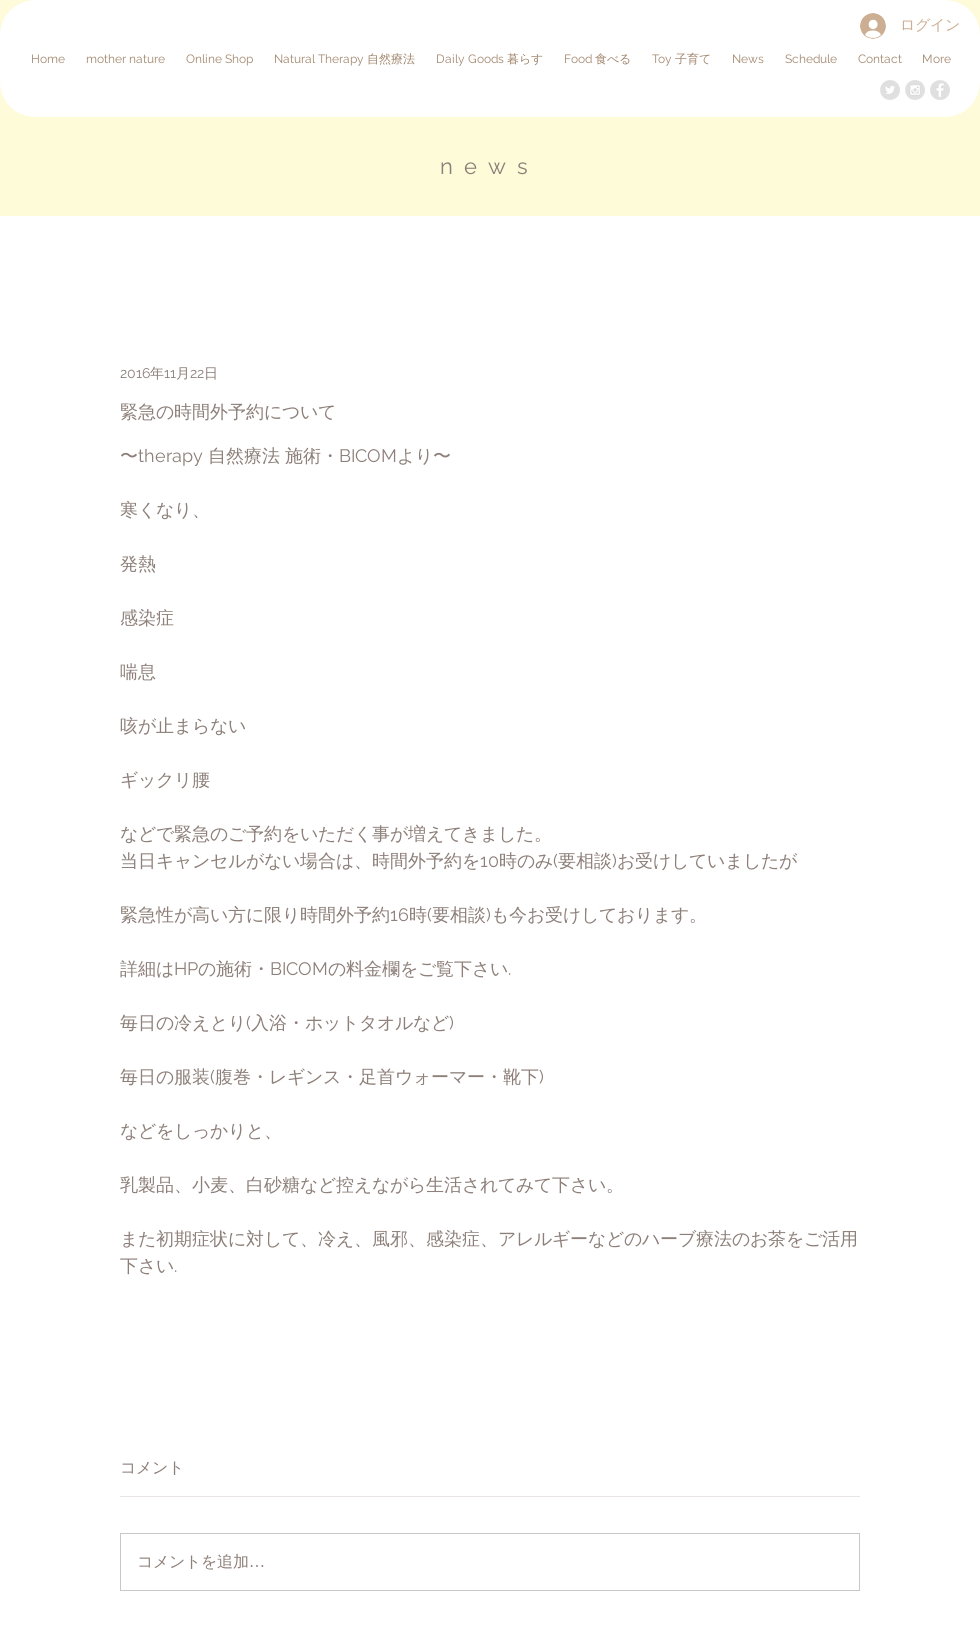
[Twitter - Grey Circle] (890, 90)
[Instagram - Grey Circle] (915, 90)
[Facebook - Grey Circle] (940, 90)
